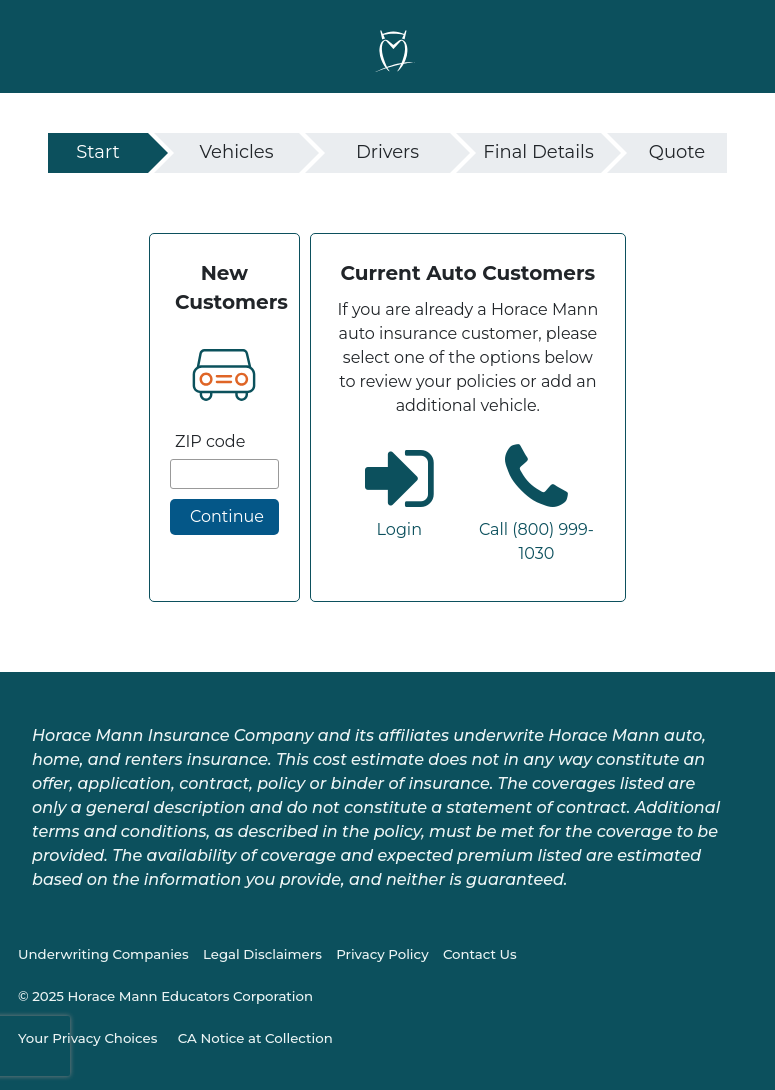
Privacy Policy (382, 954)
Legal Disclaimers (262, 954)
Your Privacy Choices (87, 1038)
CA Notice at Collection (255, 1038)
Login (399, 529)
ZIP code (210, 441)
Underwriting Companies (103, 954)
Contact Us (480, 954)
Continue (227, 516)
